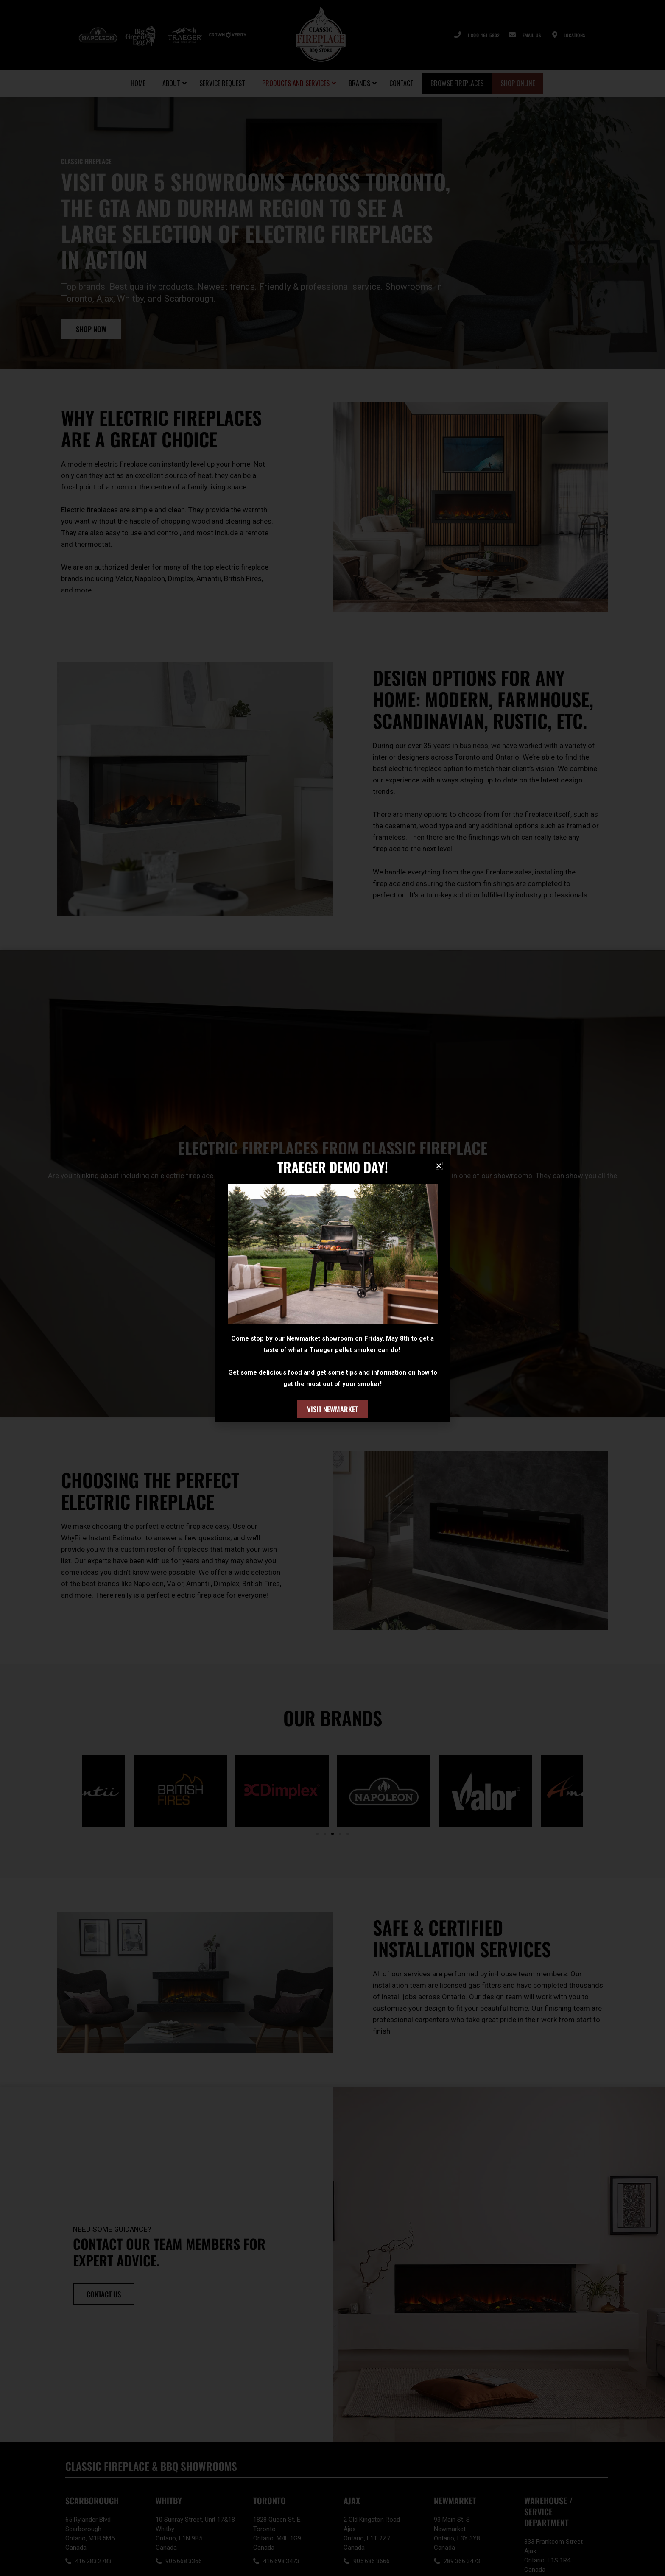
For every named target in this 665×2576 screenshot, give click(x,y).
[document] (332, 1288)
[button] (439, 1165)
